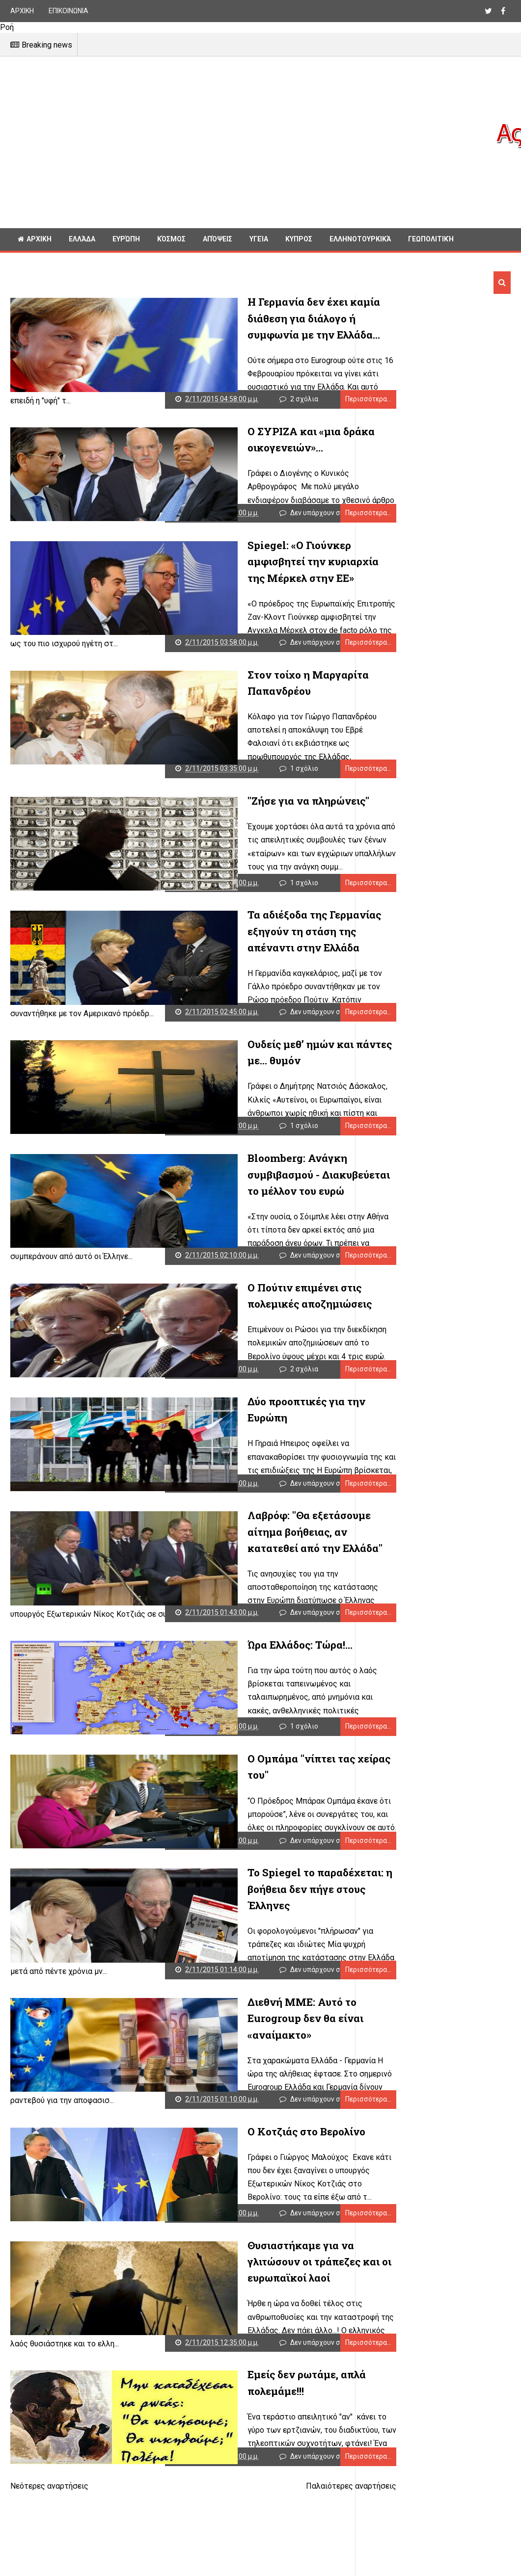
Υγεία (258, 239)
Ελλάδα (82, 239)
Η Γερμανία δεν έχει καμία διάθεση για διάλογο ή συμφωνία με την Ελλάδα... (241, 318)
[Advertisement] (251, 142)
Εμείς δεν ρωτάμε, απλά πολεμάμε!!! (242, 2378)
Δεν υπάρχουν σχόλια (201, 513)
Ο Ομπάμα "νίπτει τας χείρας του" (237, 1770)
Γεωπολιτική (431, 239)
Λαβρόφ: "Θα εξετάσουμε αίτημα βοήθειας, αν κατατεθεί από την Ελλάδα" (234, 1535)
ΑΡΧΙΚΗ (22, 11)
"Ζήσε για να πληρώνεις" (214, 788)
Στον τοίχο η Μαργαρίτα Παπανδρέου (247, 667)
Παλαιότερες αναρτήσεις (298, 2497)
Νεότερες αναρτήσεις (49, 2497)
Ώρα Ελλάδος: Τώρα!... (206, 1648)
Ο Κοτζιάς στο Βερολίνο (213, 2135)
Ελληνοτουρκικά (360, 239)
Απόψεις (217, 239)
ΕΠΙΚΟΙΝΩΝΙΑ (68, 11)
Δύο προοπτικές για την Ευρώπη (234, 1397)
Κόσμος (171, 239)
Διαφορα (33, 260)
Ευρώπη (126, 239)
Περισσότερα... (316, 391)
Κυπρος (298, 239)
